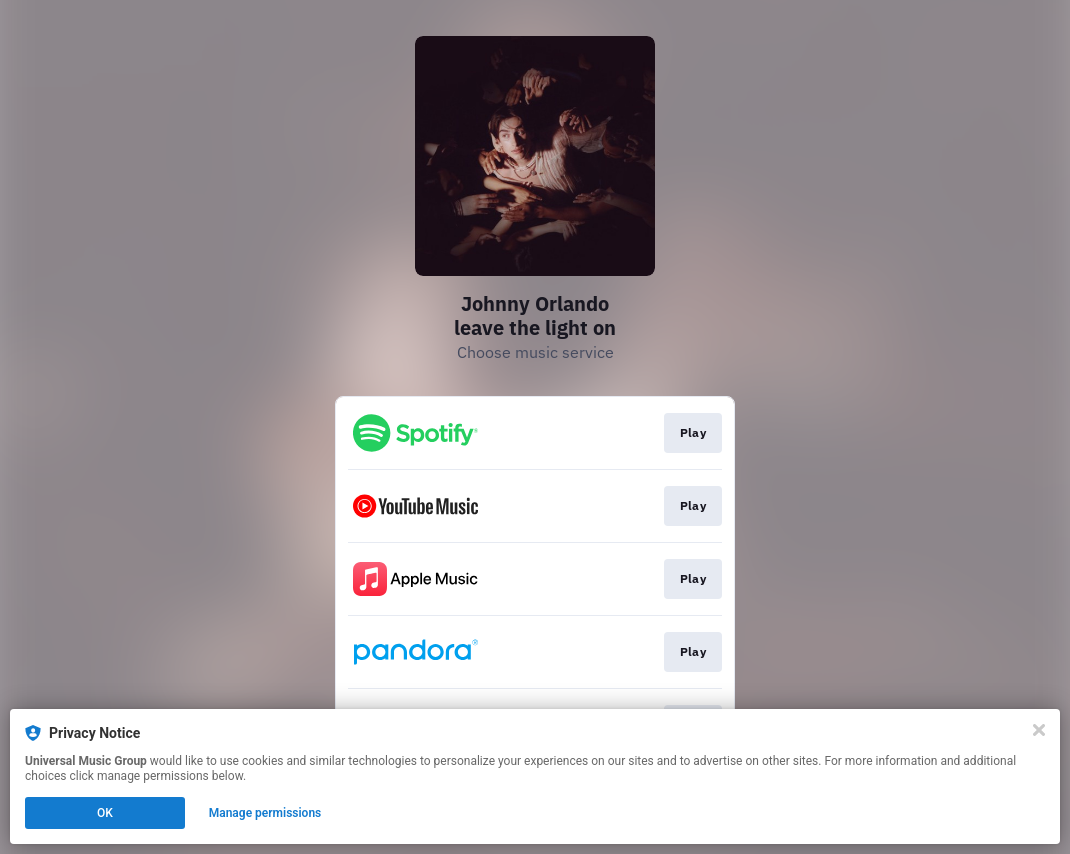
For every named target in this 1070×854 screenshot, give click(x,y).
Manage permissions (265, 813)
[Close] (1039, 730)
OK (105, 813)
